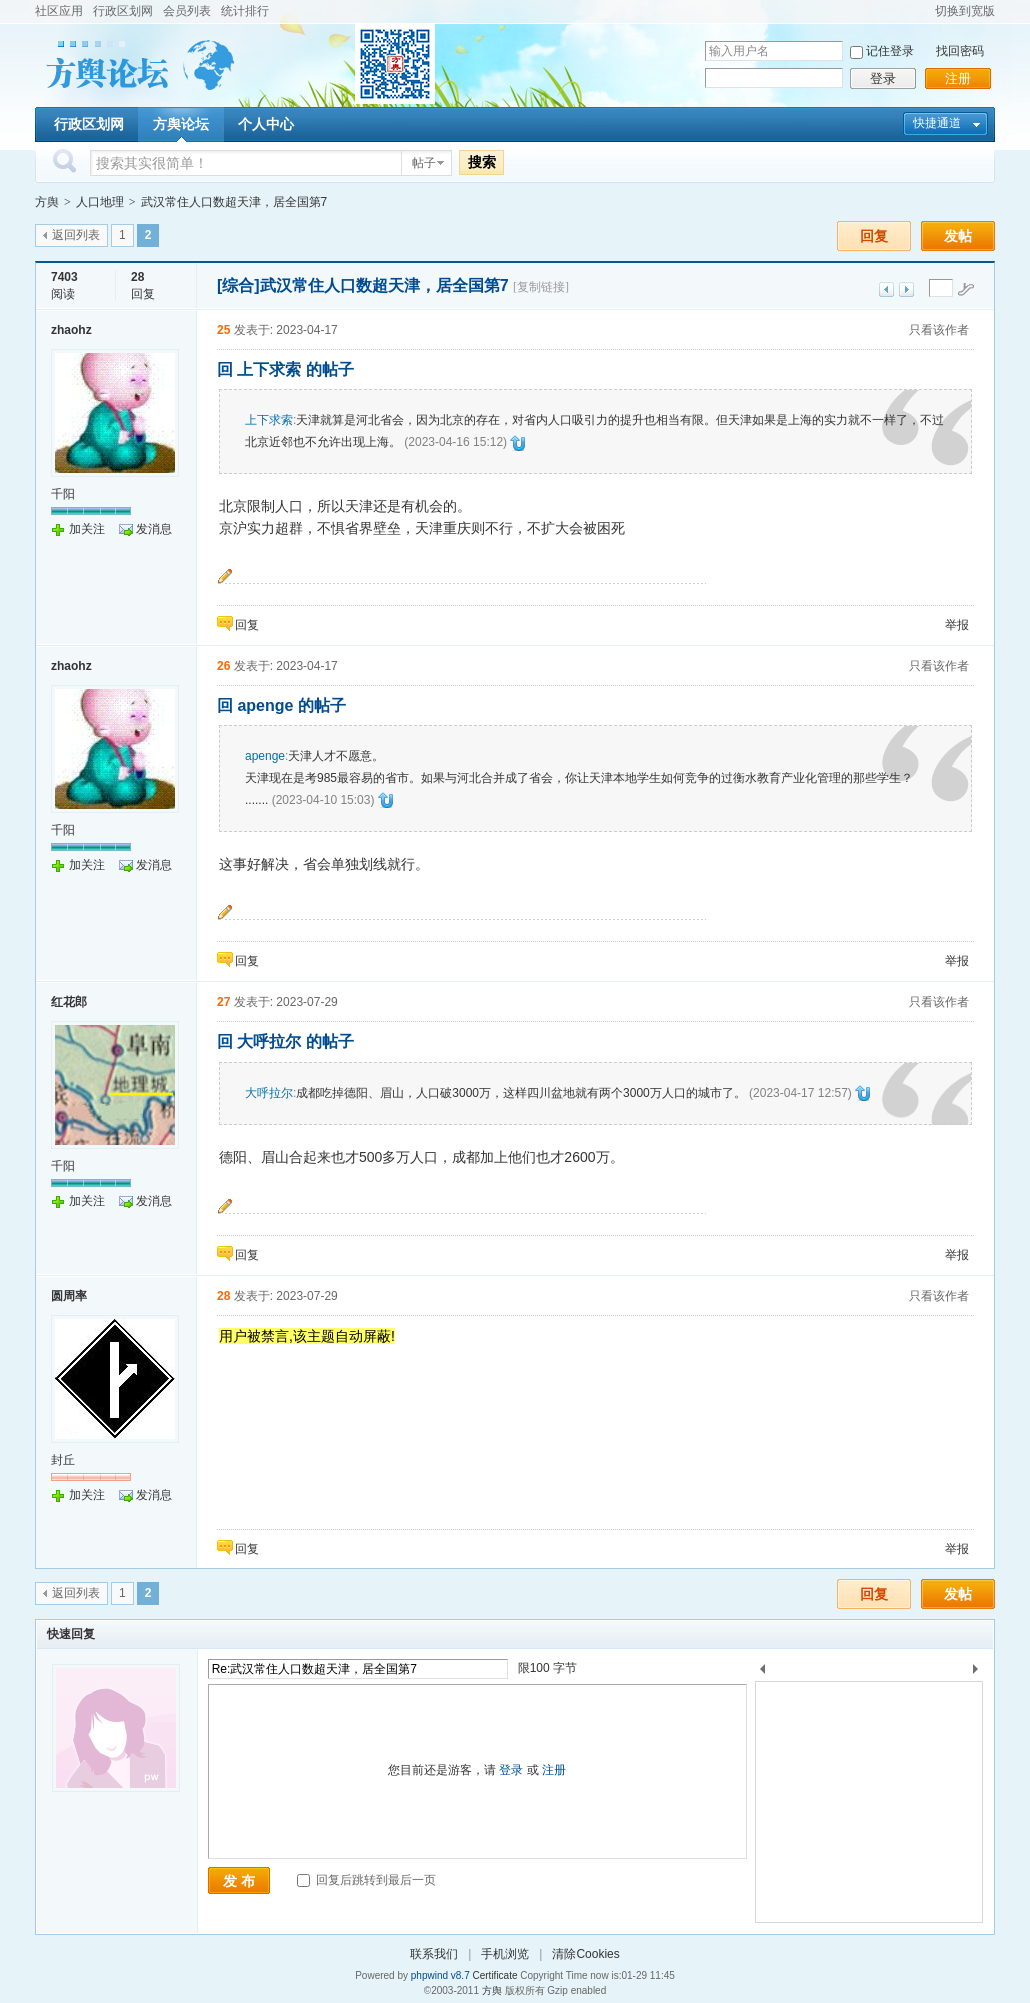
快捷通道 (937, 123)
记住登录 (890, 51)
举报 (957, 625)
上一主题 (886, 289)
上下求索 (269, 420)
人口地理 (100, 202)
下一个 (980, 1672)
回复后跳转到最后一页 (366, 1880)
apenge (265, 756)
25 (223, 330)
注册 (958, 78)
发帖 (958, 236)
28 (223, 1296)
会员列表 (187, 11)
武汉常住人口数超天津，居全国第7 (234, 202)
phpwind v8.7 (440, 1975)
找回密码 (960, 51)
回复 (874, 236)
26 (223, 666)
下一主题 (906, 289)
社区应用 (59, 11)
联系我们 (434, 1954)
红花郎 (69, 1002)
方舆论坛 (181, 124)
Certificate (494, 1975)
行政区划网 (123, 11)
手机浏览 (505, 1954)
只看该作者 (939, 330)
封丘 (63, 1460)
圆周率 (69, 1296)
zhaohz (71, 330)
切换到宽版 (965, 11)
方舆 (47, 202)
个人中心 (266, 124)
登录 (883, 78)
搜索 (482, 162)
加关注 (87, 529)
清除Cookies (585, 1954)
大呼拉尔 (269, 1093)
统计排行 (245, 11)
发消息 (154, 529)
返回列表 (76, 235)
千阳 (63, 494)
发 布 (239, 1881)
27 (223, 1002)
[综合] (238, 285)
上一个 (762, 1672)
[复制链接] (541, 287)
